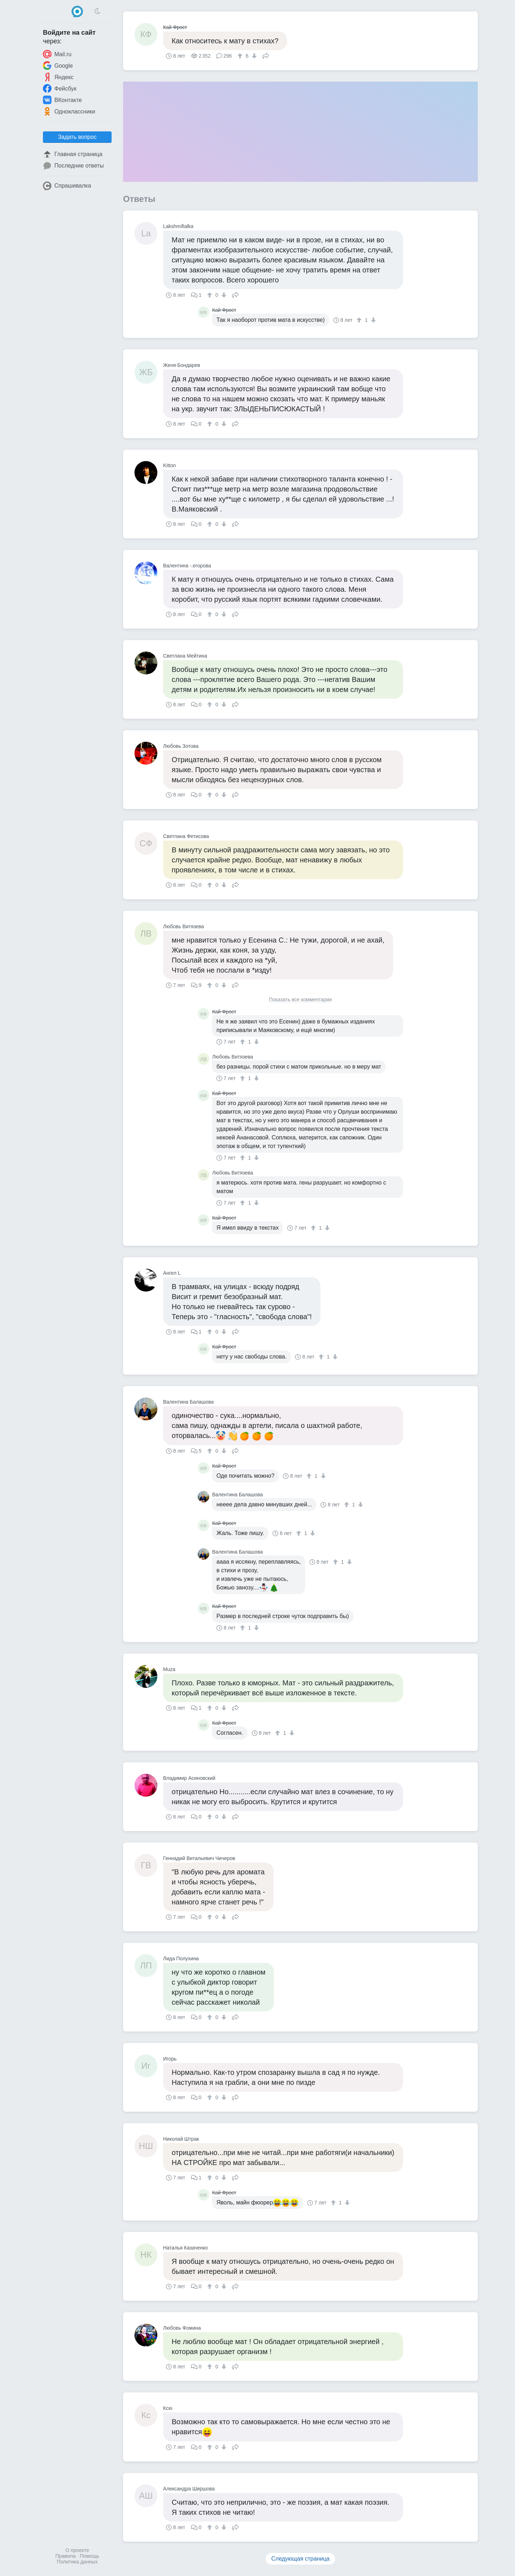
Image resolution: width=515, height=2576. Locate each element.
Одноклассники (69, 111)
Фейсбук (60, 88)
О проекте (77, 2550)
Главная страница (72, 154)
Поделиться (266, 55)
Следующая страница (300, 2559)
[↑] (240, 56)
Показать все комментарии (300, 999)
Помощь (89, 2556)
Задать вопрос (77, 137)
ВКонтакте (62, 100)
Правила (65, 2556)
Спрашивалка (67, 185)
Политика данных (77, 2562)
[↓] (253, 56)
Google (58, 65)
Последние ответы (73, 165)
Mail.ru (57, 54)
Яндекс (58, 77)
